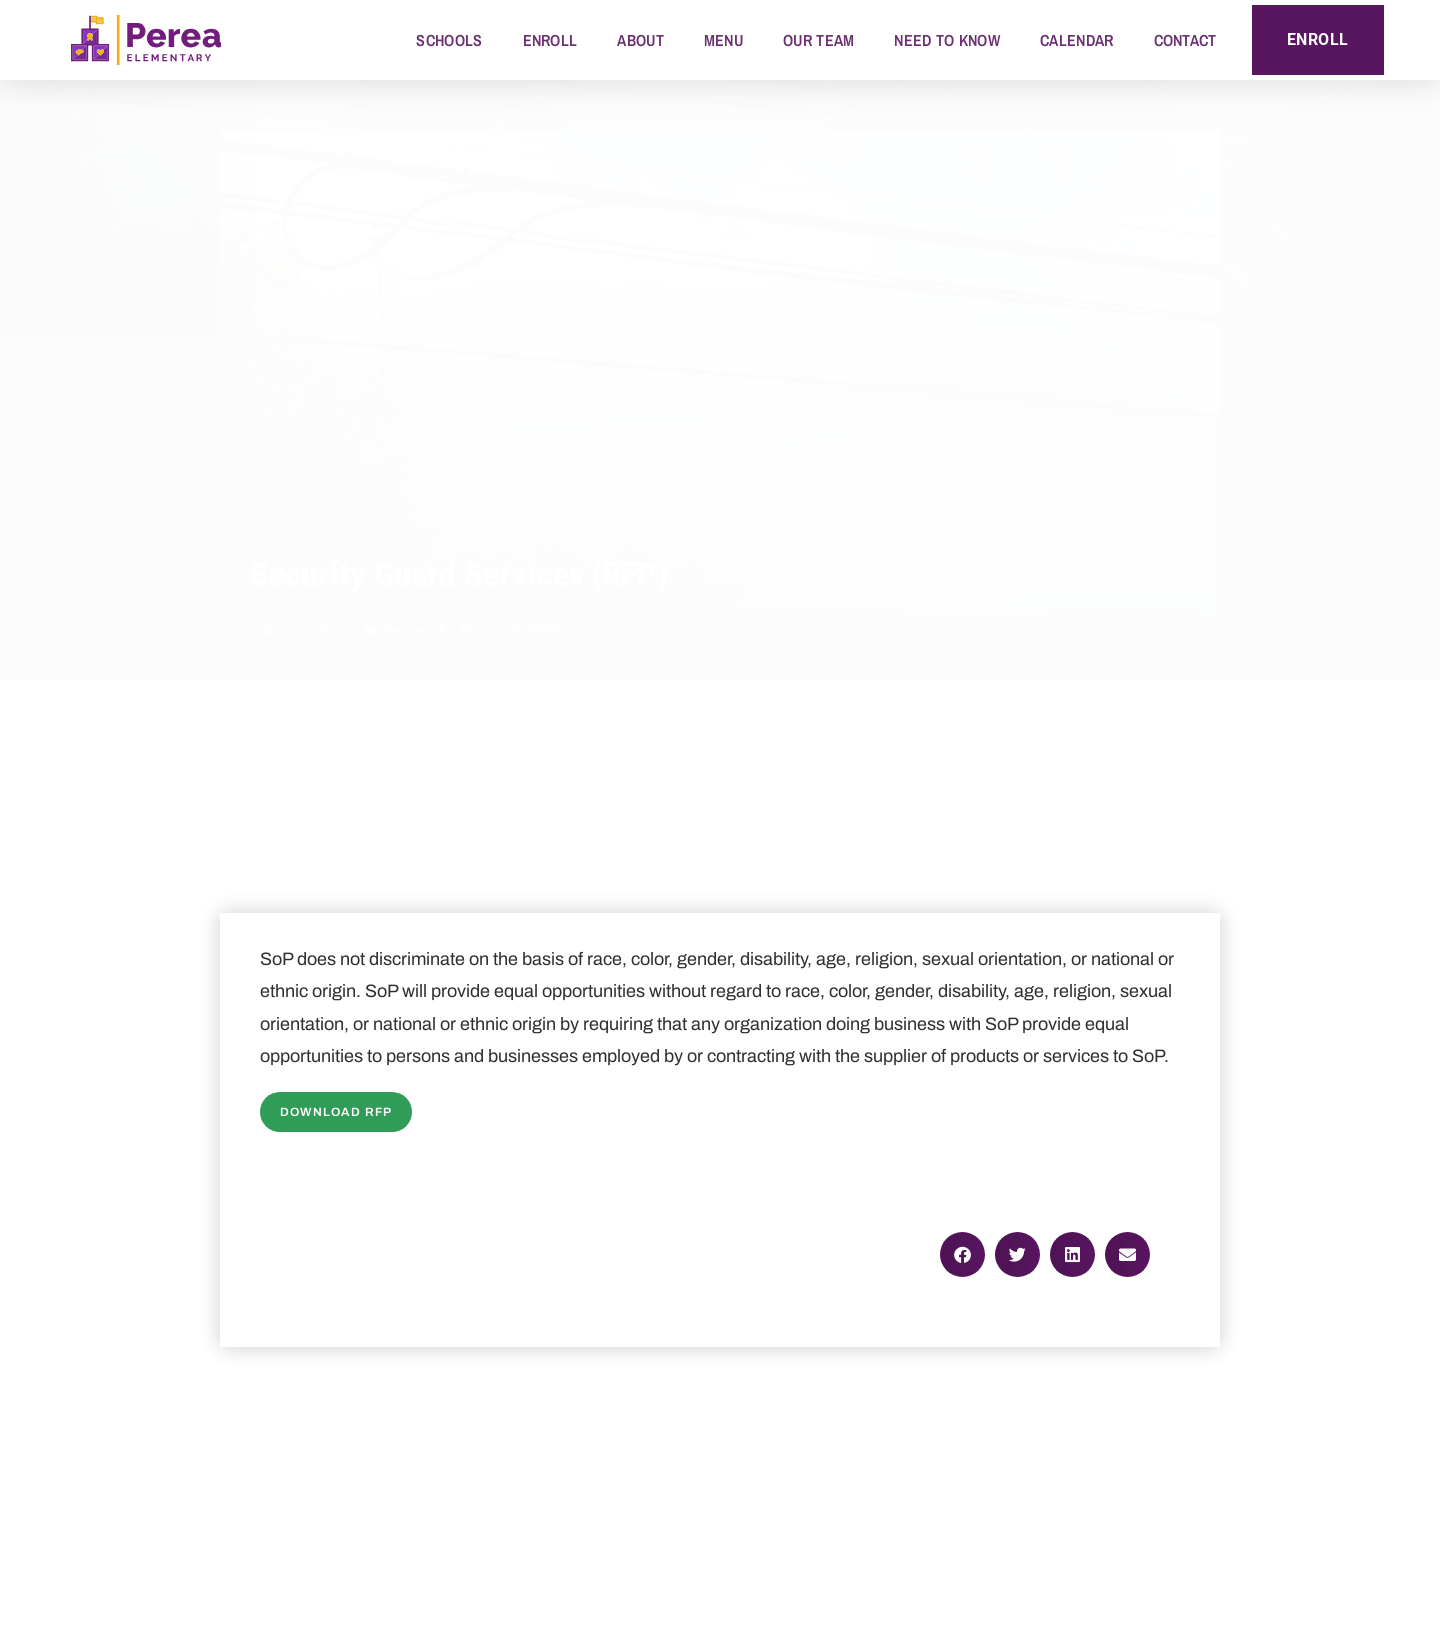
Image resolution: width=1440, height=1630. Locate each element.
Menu (723, 40)
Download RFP (336, 1112)
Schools (449, 40)
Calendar (1076, 40)
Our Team (818, 40)
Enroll (550, 40)
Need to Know (947, 40)
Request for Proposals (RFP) (473, 630)
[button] (962, 1254)
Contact (1185, 40)
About (640, 40)
